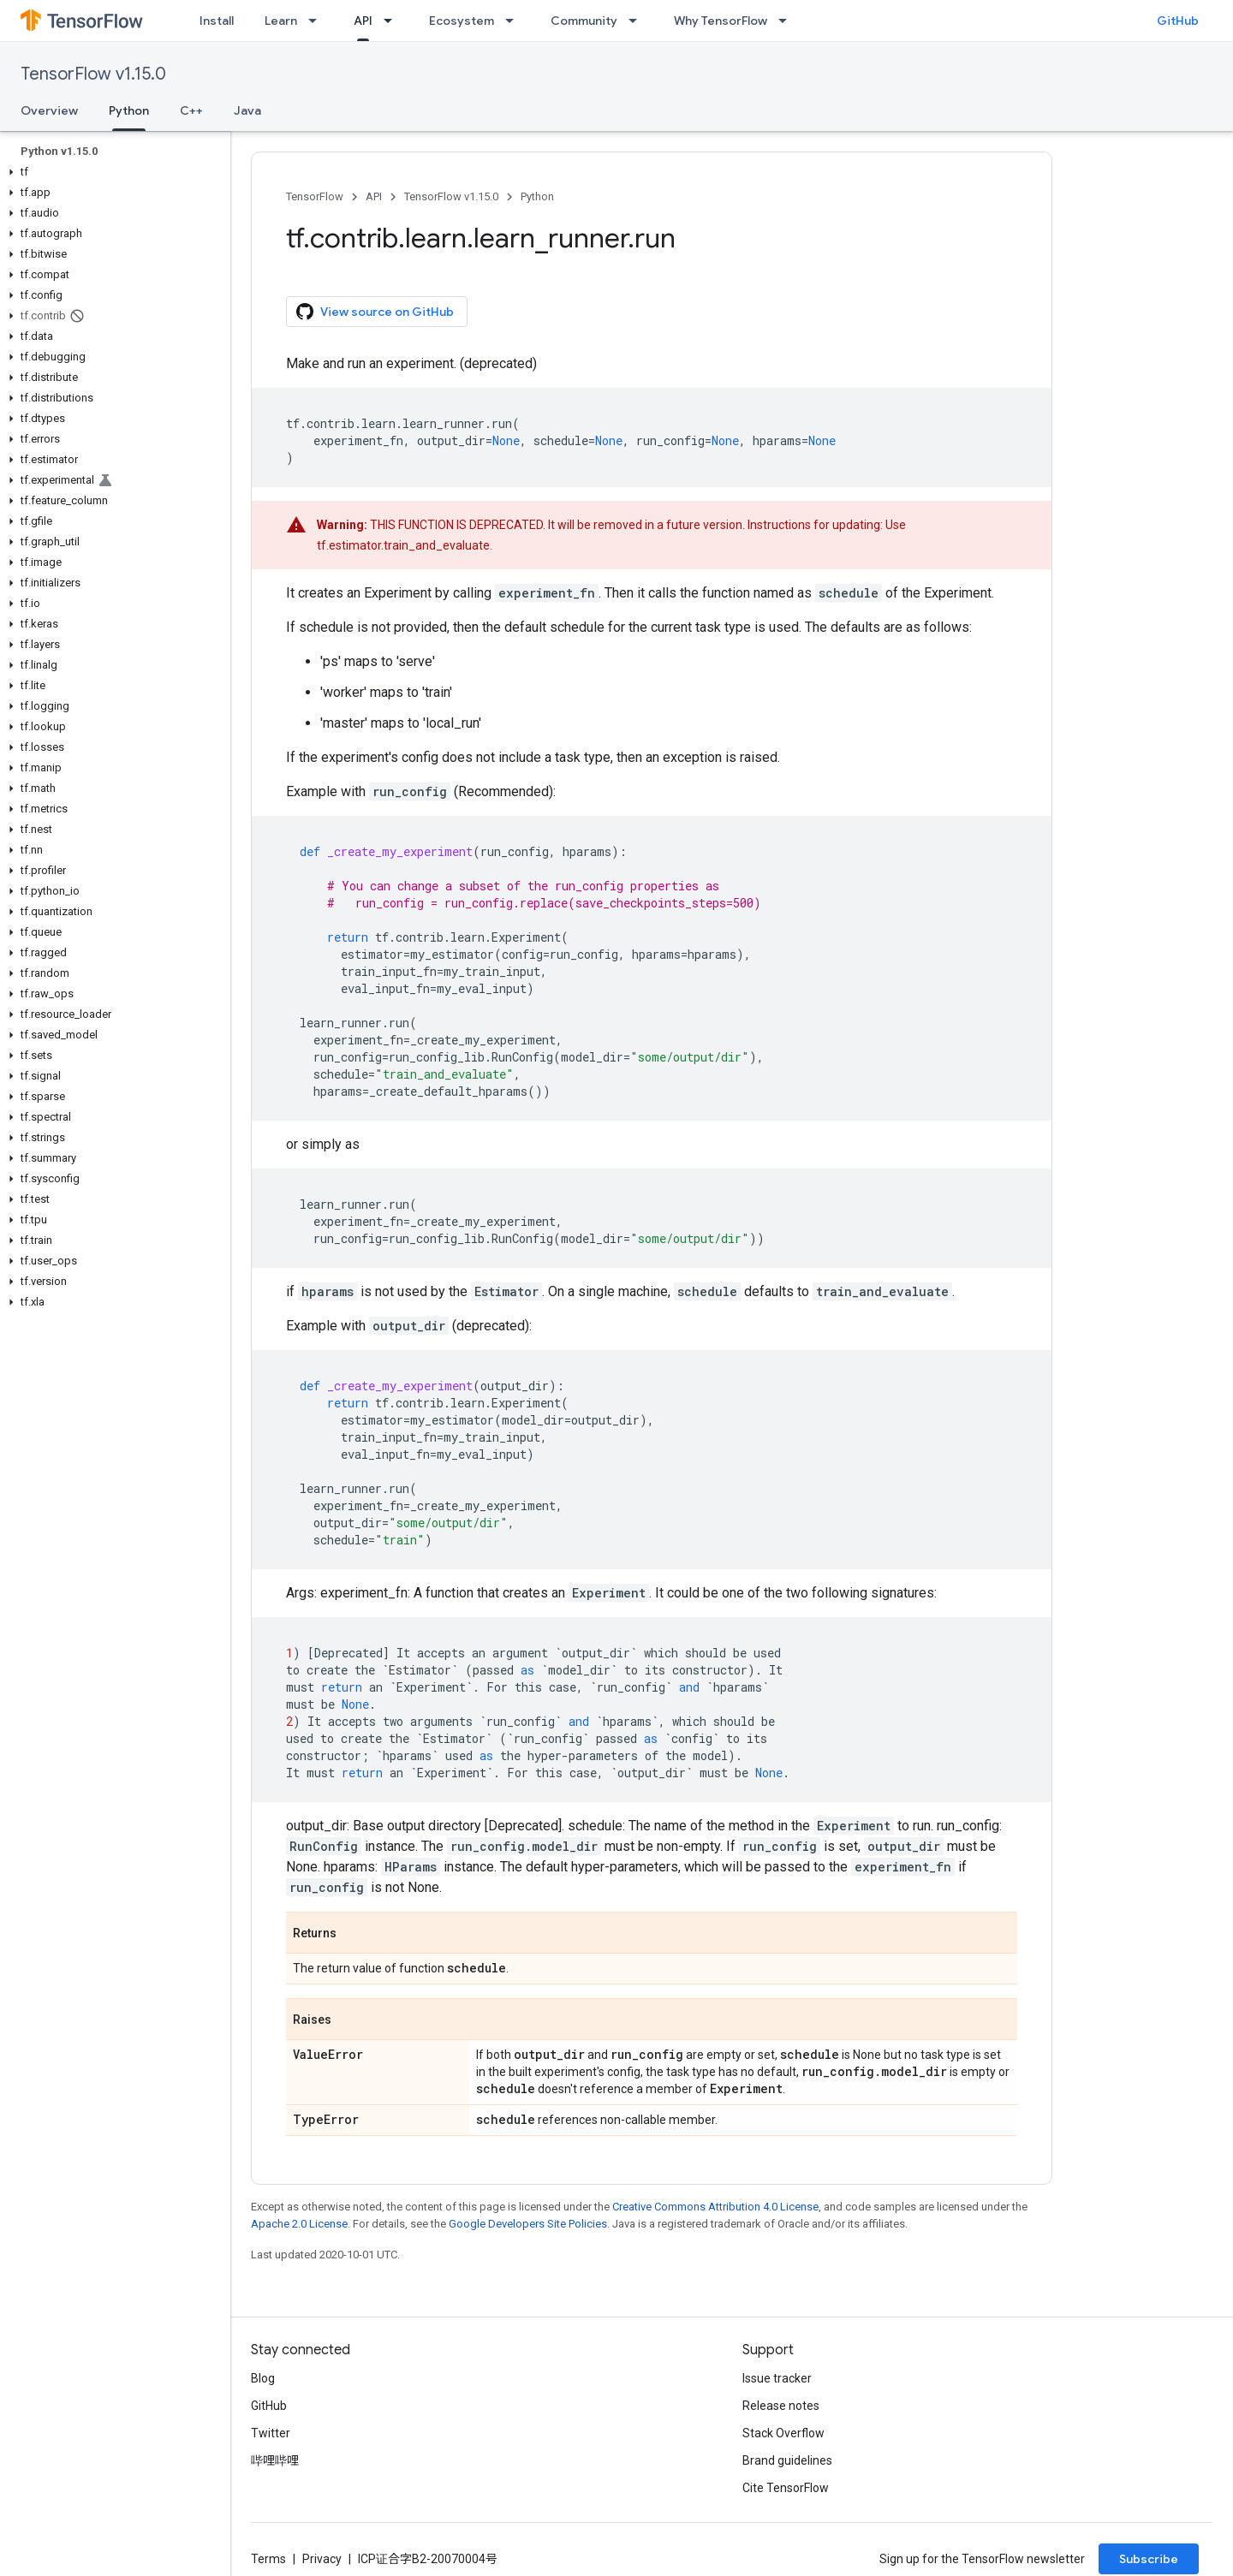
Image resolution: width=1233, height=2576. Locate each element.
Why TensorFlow (720, 20)
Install (217, 20)
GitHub (1178, 20)
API (374, 196)
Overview (49, 110)
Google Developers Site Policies (528, 2223)
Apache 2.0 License (299, 2223)
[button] (111, 172)
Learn (281, 20)
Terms (268, 2559)
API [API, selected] (363, 20)
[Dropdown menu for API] (393, 20)
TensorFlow (314, 196)
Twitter (270, 2433)
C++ (191, 110)
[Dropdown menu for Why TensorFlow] (787, 20)
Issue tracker (777, 2378)
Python (537, 196)
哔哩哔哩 (275, 2460)
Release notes (780, 2405)
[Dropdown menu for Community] (637, 20)
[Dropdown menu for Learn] (317, 20)
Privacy (322, 2559)
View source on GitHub (375, 311)
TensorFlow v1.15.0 (93, 74)
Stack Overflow (783, 2433)
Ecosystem (461, 20)
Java (247, 110)
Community (584, 20)
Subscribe (1148, 2559)
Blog (263, 2378)
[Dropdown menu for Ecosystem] (514, 20)
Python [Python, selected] (129, 110)
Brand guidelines (787, 2460)
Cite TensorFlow (785, 2488)
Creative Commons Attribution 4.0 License (715, 2206)
